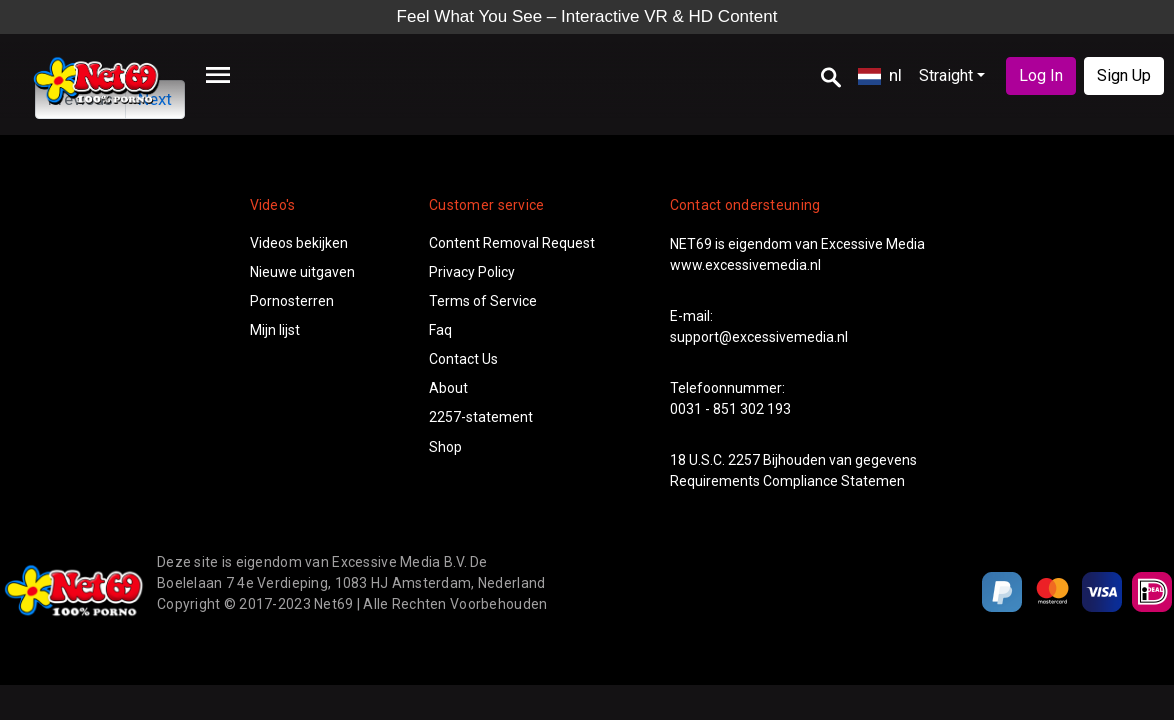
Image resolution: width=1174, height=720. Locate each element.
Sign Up (1124, 75)
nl (880, 75)
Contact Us (463, 359)
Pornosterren (292, 301)
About (448, 388)
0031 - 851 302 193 (730, 409)
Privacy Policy (472, 272)
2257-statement (481, 417)
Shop (445, 447)
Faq (440, 330)
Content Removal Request (512, 243)
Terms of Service (483, 301)
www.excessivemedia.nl (745, 265)
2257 (744, 460)
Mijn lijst (275, 330)
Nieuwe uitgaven (302, 272)
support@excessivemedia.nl (759, 337)
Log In (1041, 75)
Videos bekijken (299, 243)
